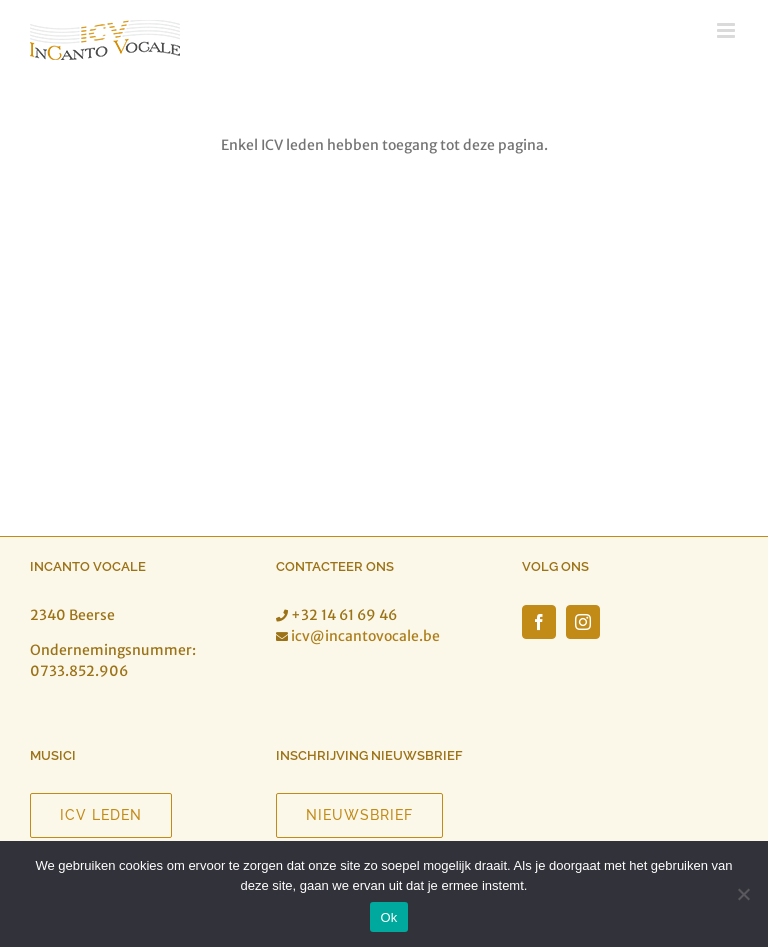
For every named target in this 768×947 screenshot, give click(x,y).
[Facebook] (539, 622)
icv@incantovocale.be (365, 636)
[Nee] (743, 894)
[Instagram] (583, 622)
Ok (388, 917)
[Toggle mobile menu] (727, 30)
